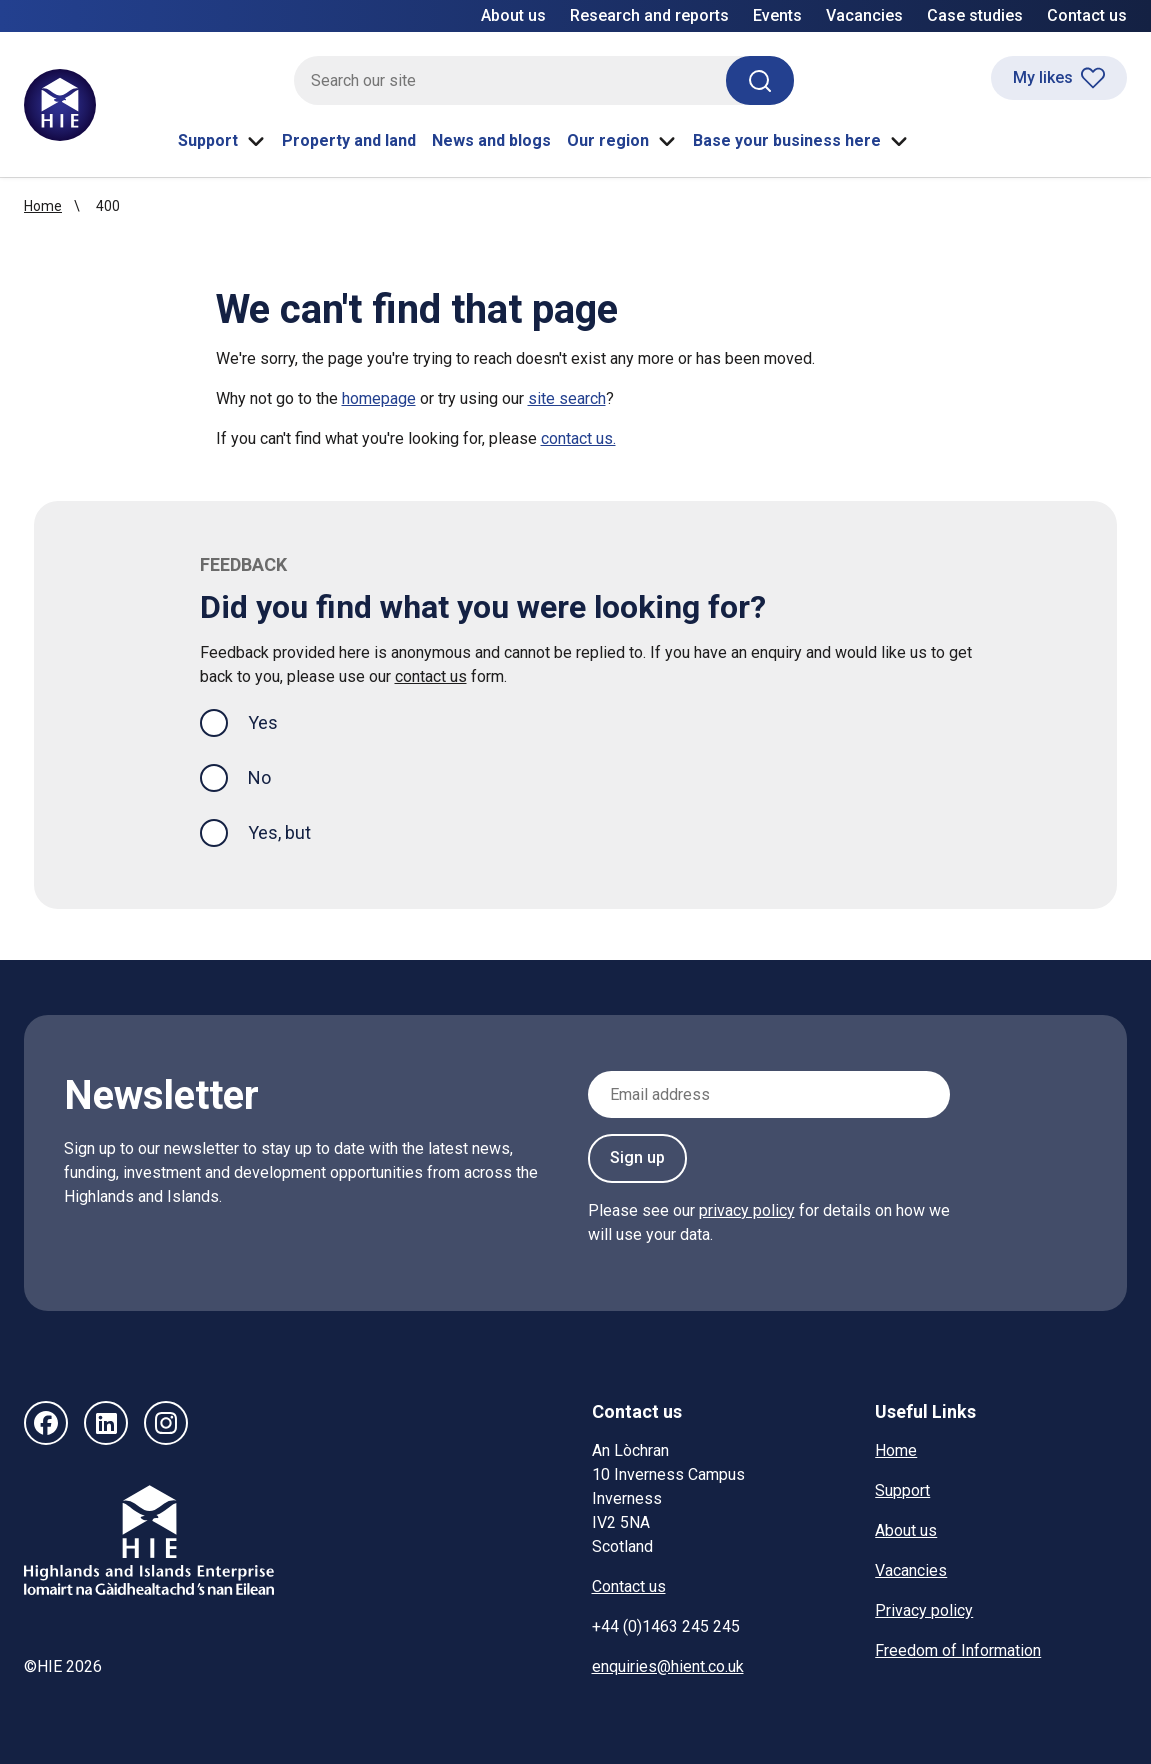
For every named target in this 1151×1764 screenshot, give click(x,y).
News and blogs (491, 140)
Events (777, 15)
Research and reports (649, 15)
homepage (379, 398)
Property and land (349, 140)
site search (567, 398)
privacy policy (747, 1210)
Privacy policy (924, 1610)
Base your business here (801, 141)
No (259, 777)
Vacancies (864, 15)
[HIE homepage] (60, 105)
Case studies (975, 15)
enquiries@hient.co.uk (668, 1666)
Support (222, 141)
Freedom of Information (958, 1650)
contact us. (578, 438)
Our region (622, 141)
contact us (431, 676)
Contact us (1087, 15)
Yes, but (279, 832)
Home (43, 206)
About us (513, 15)
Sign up (637, 1157)
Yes (279, 720)
